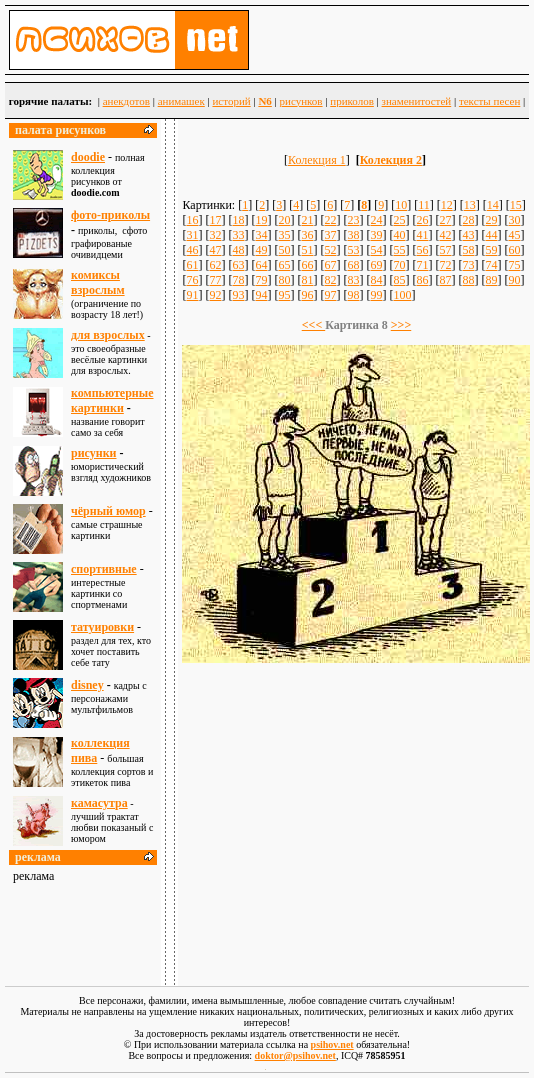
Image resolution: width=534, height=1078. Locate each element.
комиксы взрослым (98, 282)
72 (445, 265)
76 (192, 280)
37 (330, 235)
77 (215, 280)
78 (238, 280)
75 (514, 265)
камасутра (99, 803)
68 (353, 265)
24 (376, 220)
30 (514, 220)
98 (353, 295)
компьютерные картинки (112, 400)
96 (307, 295)
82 (330, 280)
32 (215, 235)
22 (330, 220)
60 (514, 250)
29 (491, 220)
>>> (401, 325)
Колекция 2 (391, 160)
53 (353, 250)
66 (307, 265)
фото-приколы (110, 215)
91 (192, 295)
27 (445, 220)
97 (330, 295)
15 (516, 205)
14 (493, 205)
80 (284, 280)
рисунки (94, 453)
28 (468, 220)
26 (422, 220)
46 (192, 250)
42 (445, 235)
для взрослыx (108, 335)
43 (468, 235)
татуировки (102, 627)
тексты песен (489, 101)
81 (307, 280)
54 (376, 250)
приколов (352, 101)
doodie (88, 157)
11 (424, 205)
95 (284, 295)
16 (192, 220)
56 (422, 250)
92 (215, 295)
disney (87, 685)
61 (192, 265)
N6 (264, 101)
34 (261, 235)
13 (470, 205)
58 (468, 250)
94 (261, 295)
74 (491, 265)
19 (261, 220)
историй (231, 101)
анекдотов (126, 101)
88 (468, 280)
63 (238, 265)
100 (402, 295)
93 (238, 295)
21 (307, 220)
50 (284, 250)
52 (330, 250)
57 (445, 250)
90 (514, 280)
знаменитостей (417, 101)
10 (401, 205)
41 (422, 235)
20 (284, 220)
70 (399, 265)
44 (491, 235)
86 (422, 280)
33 (238, 235)
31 (192, 235)
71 (422, 265)
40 (399, 235)
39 (376, 235)
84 (376, 280)
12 (447, 205)
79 (261, 280)
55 (399, 250)
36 (307, 235)
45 (514, 235)
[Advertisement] (356, 815)
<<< (314, 325)
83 (353, 280)
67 (330, 265)
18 (238, 220)
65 (284, 265)
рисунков (301, 101)
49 (261, 250)
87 (445, 280)
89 (491, 280)
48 (238, 250)
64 (261, 265)
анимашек (181, 101)
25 (399, 220)
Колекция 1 (317, 160)
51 (307, 250)
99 (376, 295)
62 (215, 265)
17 (215, 220)
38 (353, 235)
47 (215, 250)
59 (491, 250)
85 (399, 280)
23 (353, 220)
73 (468, 265)
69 (376, 265)
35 (284, 235)
